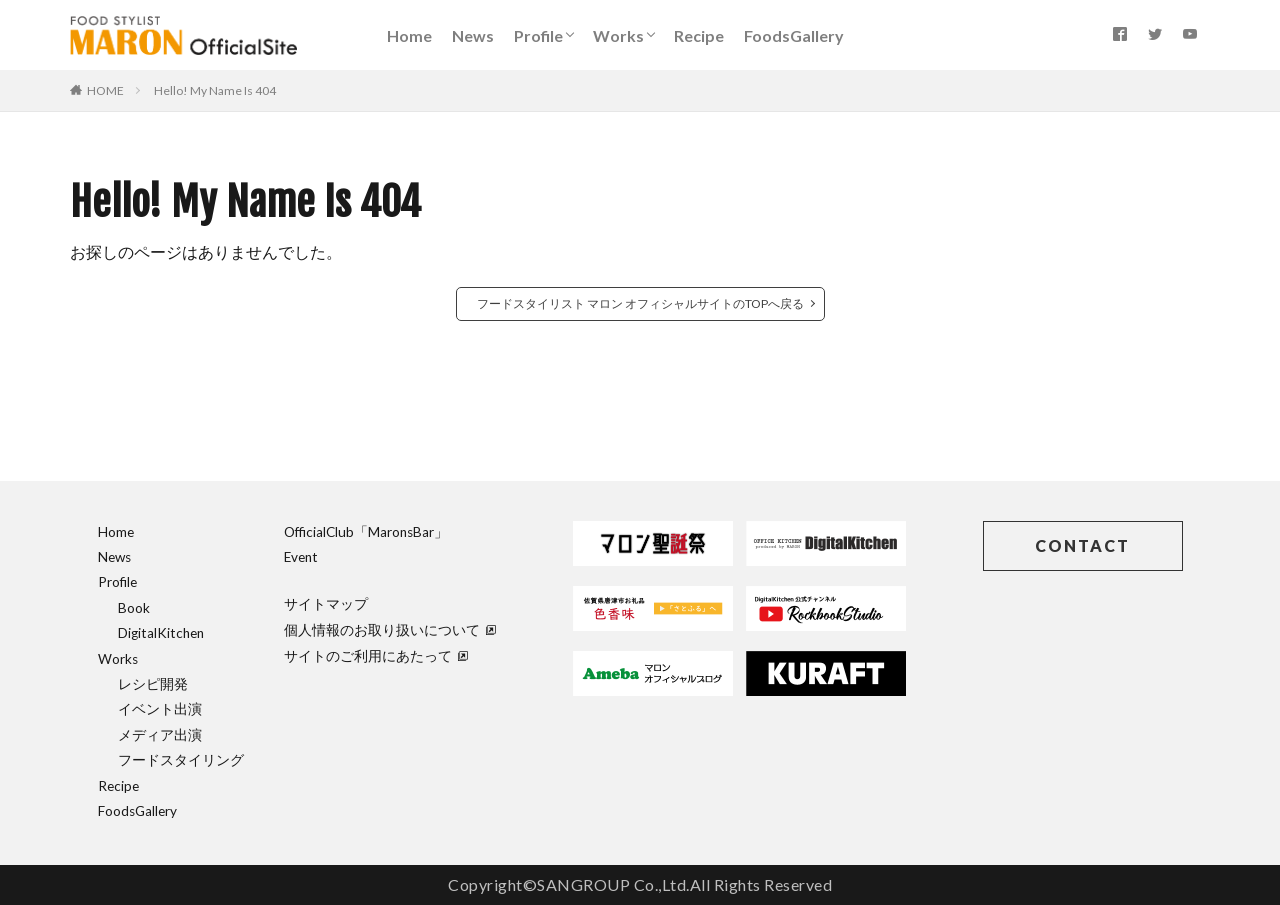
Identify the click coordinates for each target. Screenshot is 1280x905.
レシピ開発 (153, 684)
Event (301, 557)
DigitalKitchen (161, 633)
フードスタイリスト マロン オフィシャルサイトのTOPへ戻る (640, 303)
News (473, 35)
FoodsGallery (794, 35)
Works (618, 35)
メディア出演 (160, 735)
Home (409, 35)
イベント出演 (160, 709)
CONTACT (1082, 545)
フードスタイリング (181, 760)
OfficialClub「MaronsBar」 (366, 532)
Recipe (699, 35)
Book (134, 608)
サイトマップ (326, 604)
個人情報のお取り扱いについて (390, 630)
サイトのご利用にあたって (376, 656)
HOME (105, 90)
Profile (538, 35)
